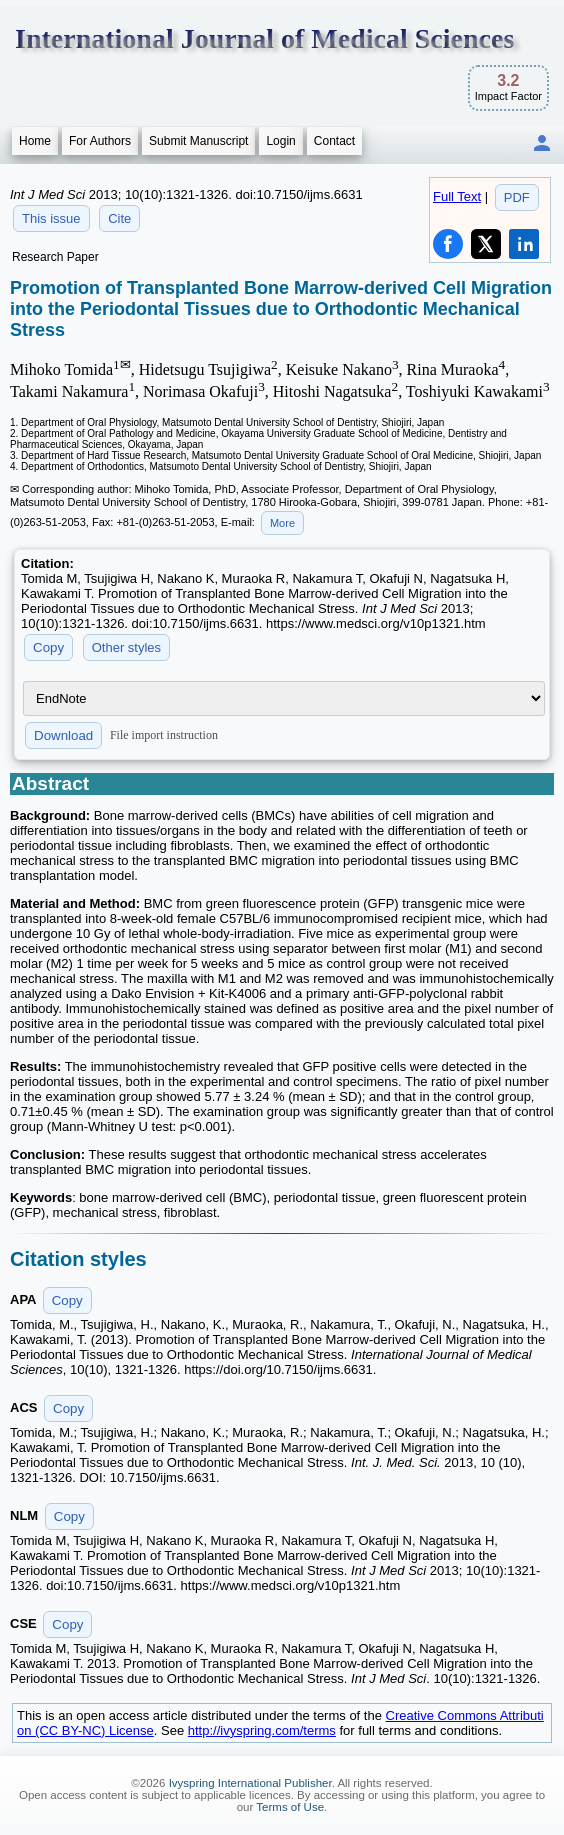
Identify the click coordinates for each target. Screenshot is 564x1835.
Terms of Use (290, 1807)
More (282, 523)
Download (63, 735)
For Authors (100, 141)
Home (35, 141)
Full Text (457, 196)
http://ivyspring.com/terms (262, 1730)
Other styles (126, 647)
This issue (51, 218)
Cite (119, 218)
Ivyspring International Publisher (250, 1783)
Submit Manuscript (198, 141)
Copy (48, 647)
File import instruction (164, 735)
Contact (334, 141)
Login (280, 141)
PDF (517, 197)
